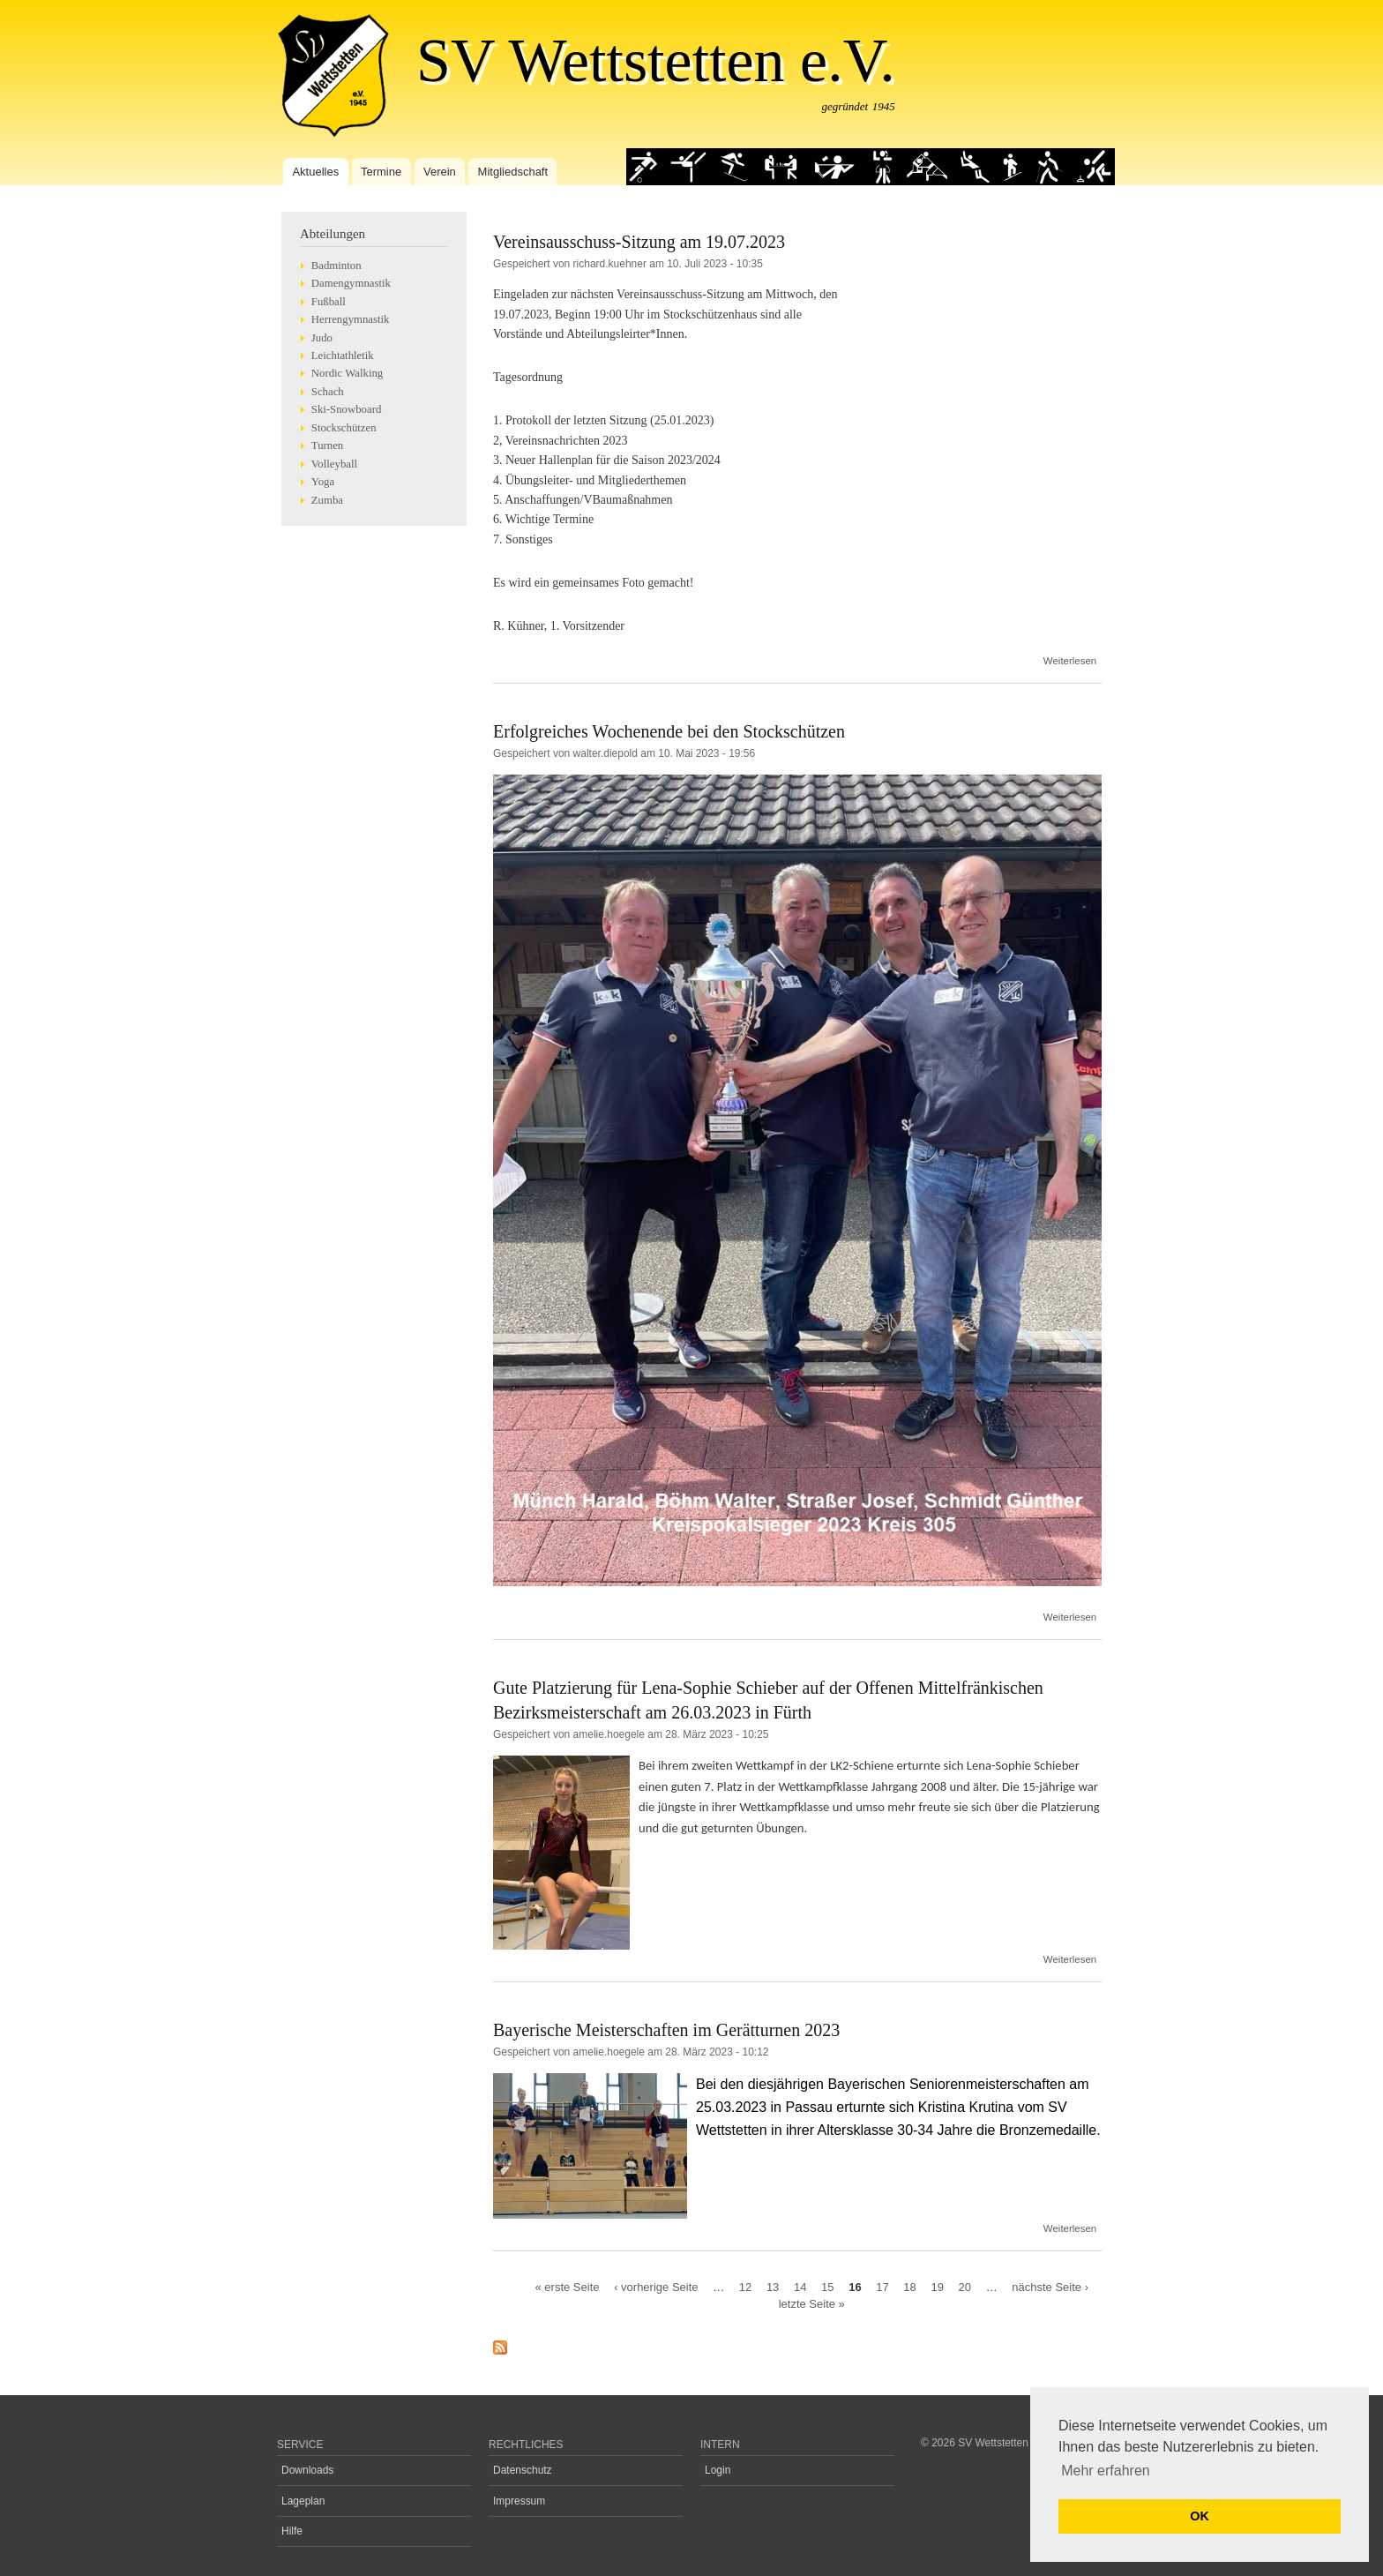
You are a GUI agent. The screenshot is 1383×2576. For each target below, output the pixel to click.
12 (745, 2286)
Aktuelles (315, 171)
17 (882, 2286)
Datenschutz (522, 2470)
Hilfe (292, 2531)
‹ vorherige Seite (656, 2286)
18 (909, 2286)
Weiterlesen (1069, 660)
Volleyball (334, 464)
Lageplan (303, 2501)
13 (772, 2286)
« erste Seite (567, 2286)
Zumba (327, 500)
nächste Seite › (1050, 2286)
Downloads (307, 2470)
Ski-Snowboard (346, 409)
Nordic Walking (347, 373)
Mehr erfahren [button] (1105, 2470)
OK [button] (1199, 2516)
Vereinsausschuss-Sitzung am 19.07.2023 (639, 241)
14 (800, 2286)
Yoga (322, 482)
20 (965, 2286)
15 (827, 2286)
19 (937, 2286)
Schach (327, 392)
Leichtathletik (342, 355)
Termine (381, 171)
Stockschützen (344, 428)
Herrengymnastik (350, 319)
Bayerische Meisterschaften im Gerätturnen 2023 (666, 2030)
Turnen (327, 445)
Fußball (328, 302)
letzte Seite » (812, 2303)
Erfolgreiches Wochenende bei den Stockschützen (669, 731)
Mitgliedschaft (513, 171)
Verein (439, 171)
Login (717, 2470)
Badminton (336, 265)
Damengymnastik (351, 283)
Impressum (519, 2501)
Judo (322, 338)
